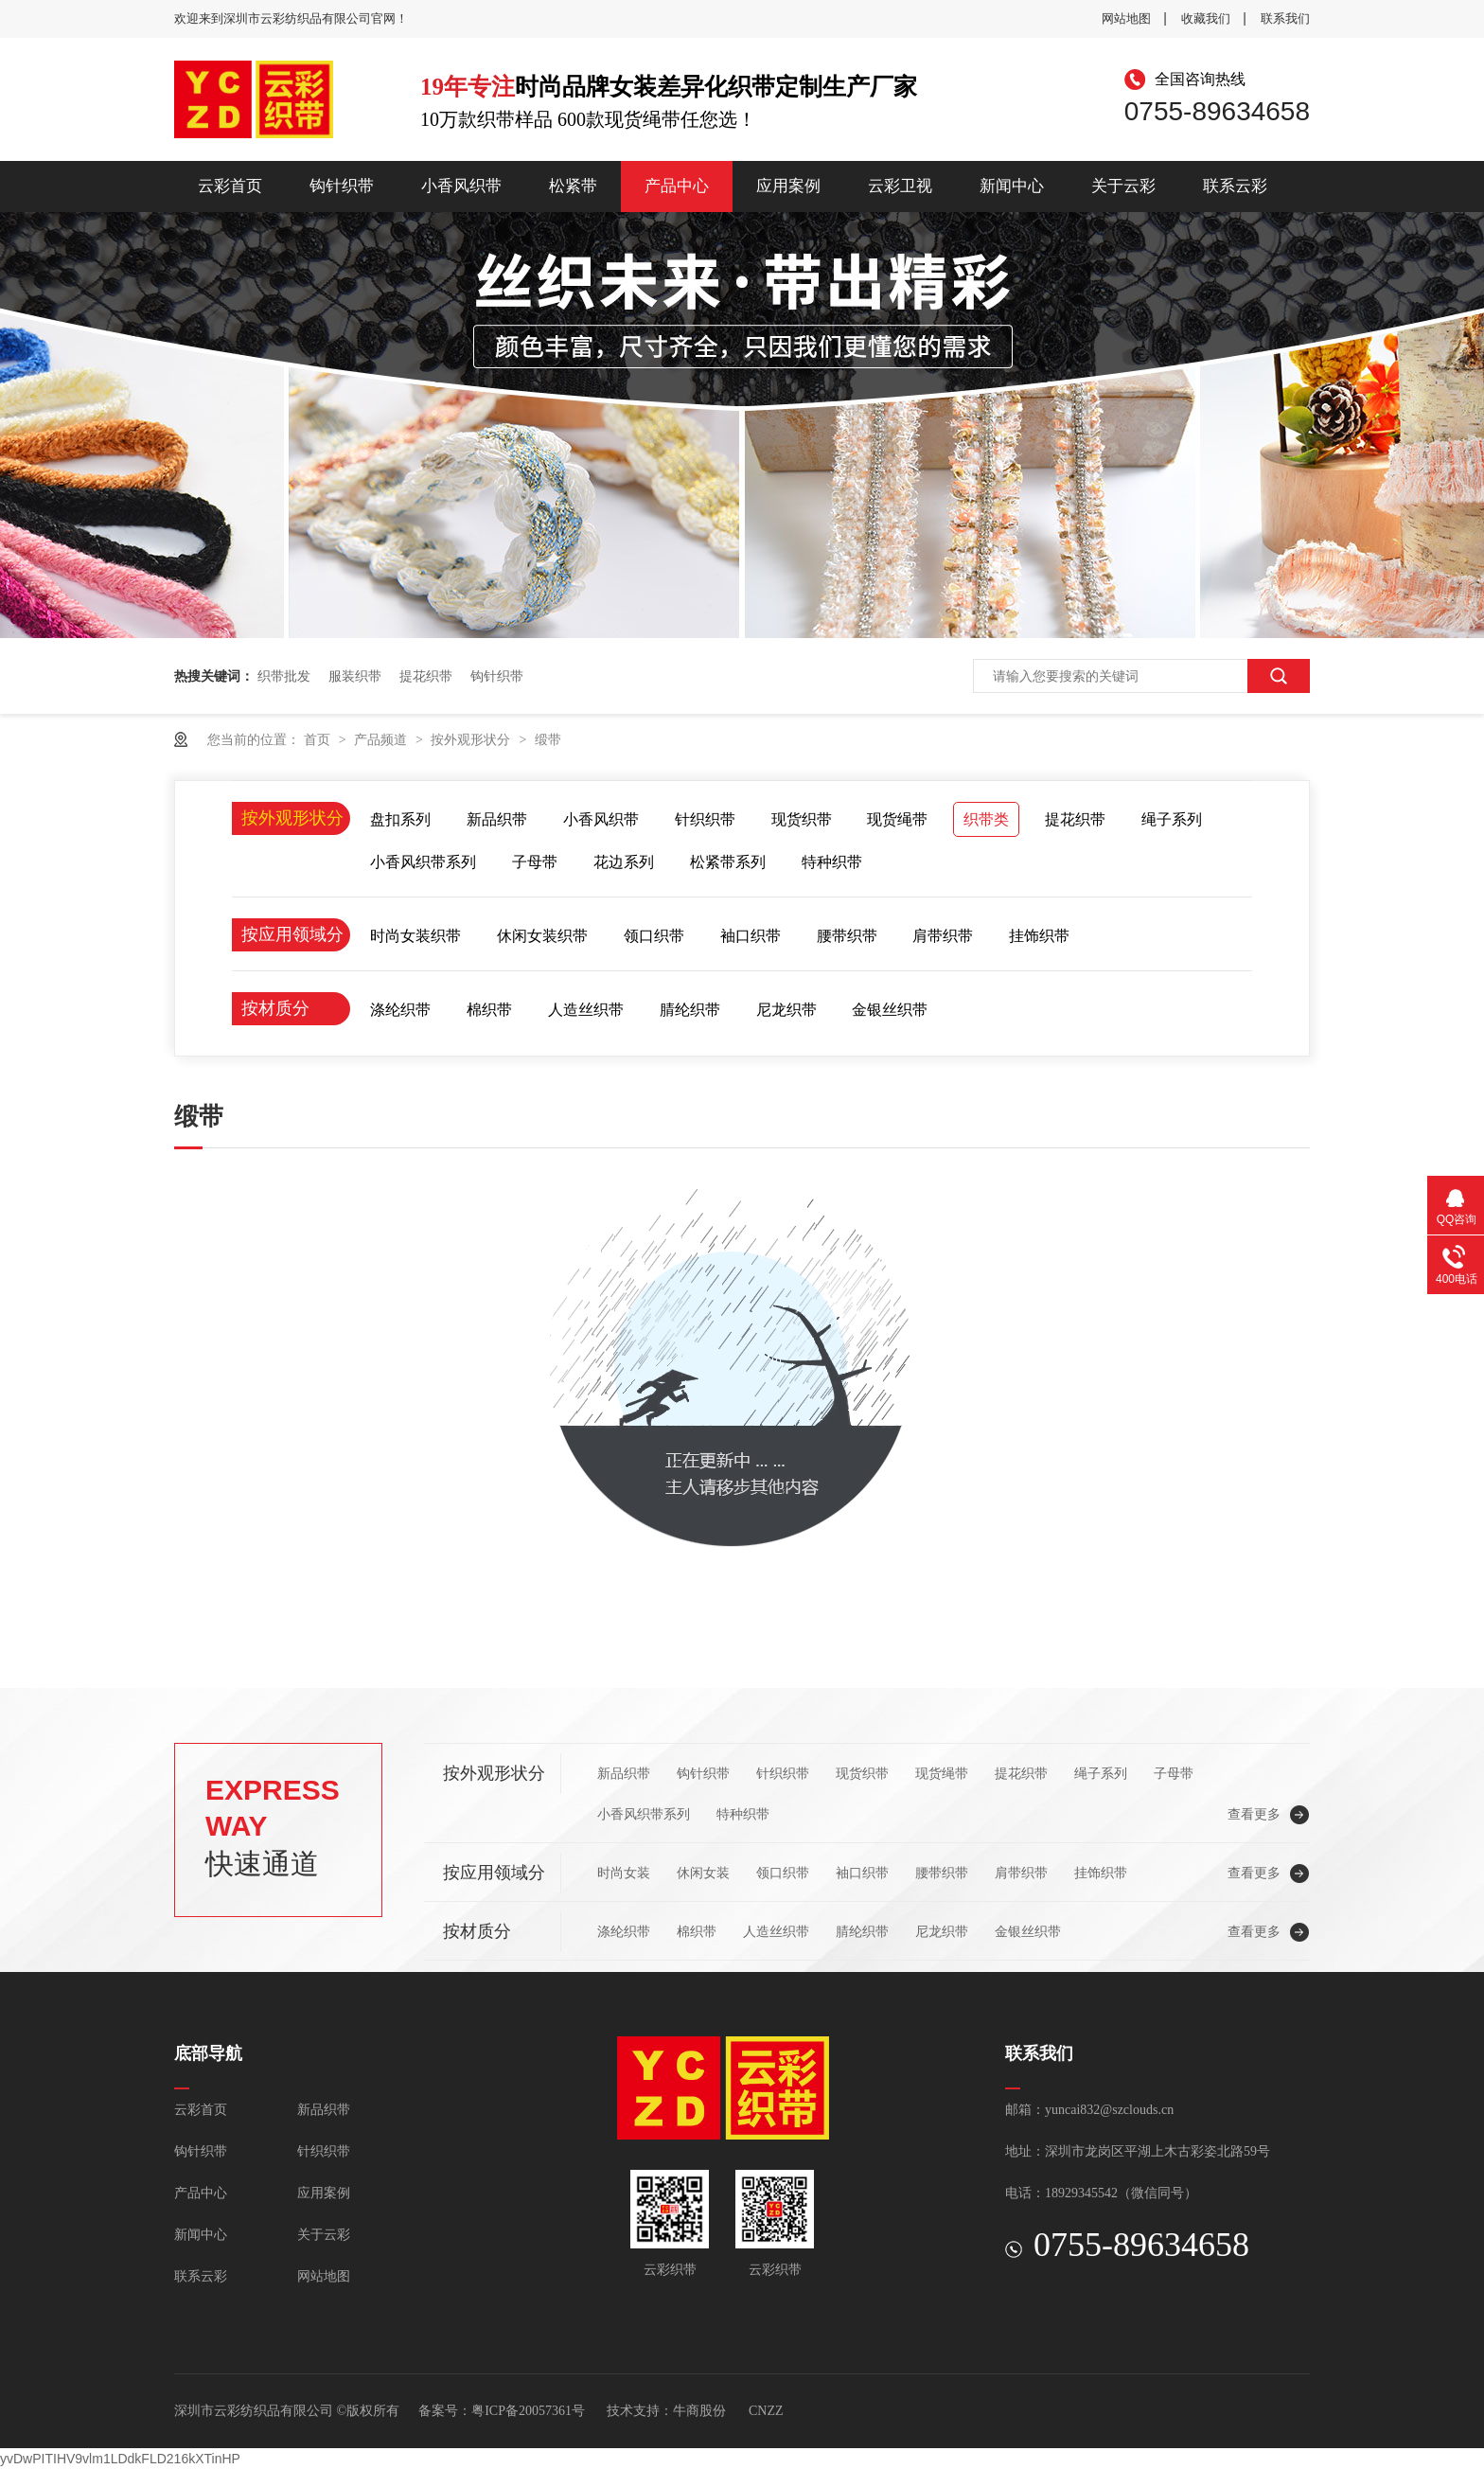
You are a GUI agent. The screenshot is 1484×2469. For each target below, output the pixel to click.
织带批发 (283, 676)
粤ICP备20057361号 (528, 2411)
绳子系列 (1171, 819)
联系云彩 (1235, 186)
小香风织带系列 (423, 862)
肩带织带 (942, 936)
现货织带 (801, 819)
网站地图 (1126, 18)
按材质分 (275, 1008)
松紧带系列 (728, 862)
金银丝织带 (890, 1010)
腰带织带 (847, 936)
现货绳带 (897, 819)
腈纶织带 (690, 1010)
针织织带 (705, 819)
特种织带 (832, 862)
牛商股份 (699, 2411)
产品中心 (677, 186)
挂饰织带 (1039, 936)
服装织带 (354, 676)
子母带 (534, 862)
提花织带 (425, 676)
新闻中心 (1012, 186)
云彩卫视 (900, 186)
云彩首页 (230, 186)
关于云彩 (1123, 186)
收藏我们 (1205, 18)
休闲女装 (703, 1872)
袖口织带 (750, 936)
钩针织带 (341, 186)
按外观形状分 (472, 739)
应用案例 (788, 186)
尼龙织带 (786, 1010)
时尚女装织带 (415, 936)
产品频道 (382, 739)
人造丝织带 (586, 1010)
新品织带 (497, 819)
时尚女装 (623, 1872)
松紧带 (573, 186)
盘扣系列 (400, 819)
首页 (319, 739)
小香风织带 (461, 186)
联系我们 (1285, 18)
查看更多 (1254, 1813)
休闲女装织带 (542, 936)
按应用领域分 (292, 934)
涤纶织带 (400, 1010)
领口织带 (654, 936)
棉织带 (489, 1010)
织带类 (986, 819)
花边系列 (623, 862)
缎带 (548, 739)
